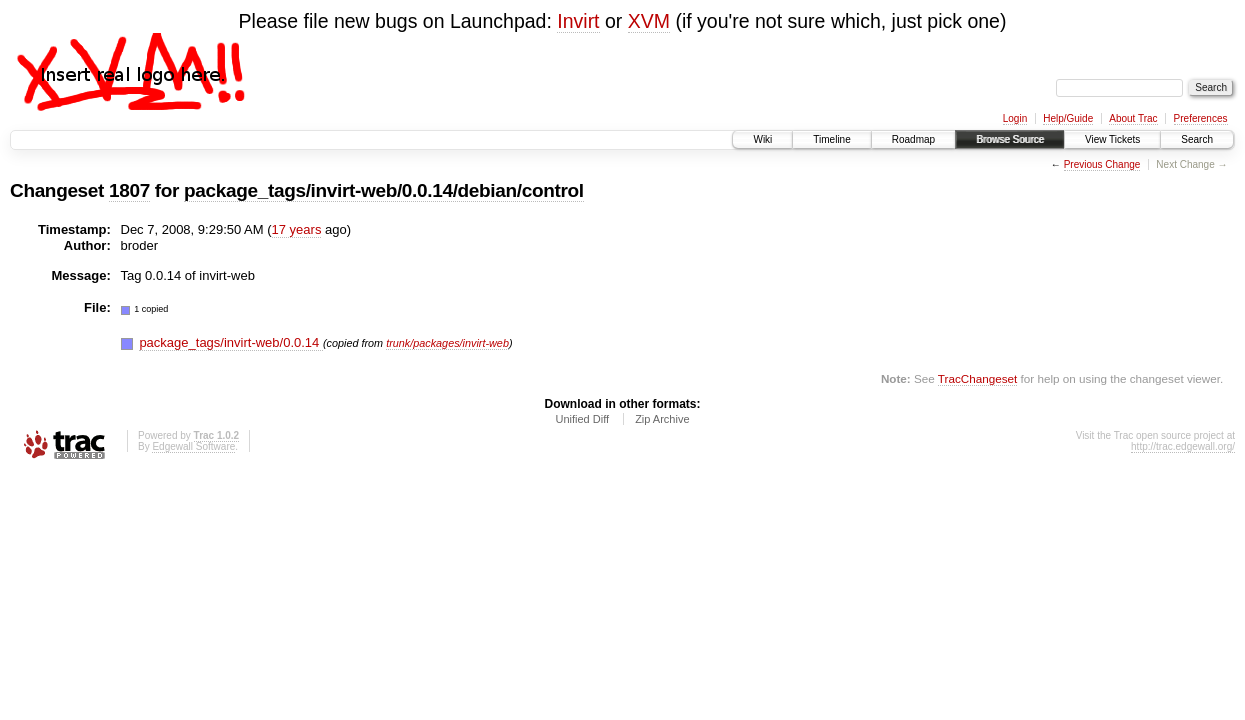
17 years (297, 229)
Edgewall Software (193, 446)
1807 (129, 190)
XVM (649, 21)
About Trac (1133, 118)
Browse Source (1010, 139)
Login (1015, 118)
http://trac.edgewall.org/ (1183, 446)
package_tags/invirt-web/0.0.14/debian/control (384, 190)
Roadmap (913, 139)
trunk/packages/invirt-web (447, 343)
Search (1197, 139)
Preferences (1201, 118)
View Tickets (1112, 139)
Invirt (578, 21)
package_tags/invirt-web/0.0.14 (231, 342)
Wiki (762, 139)
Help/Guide (1068, 118)
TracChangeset (977, 378)
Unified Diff (582, 419)
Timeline (831, 139)
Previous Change (1102, 164)
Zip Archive (662, 419)
